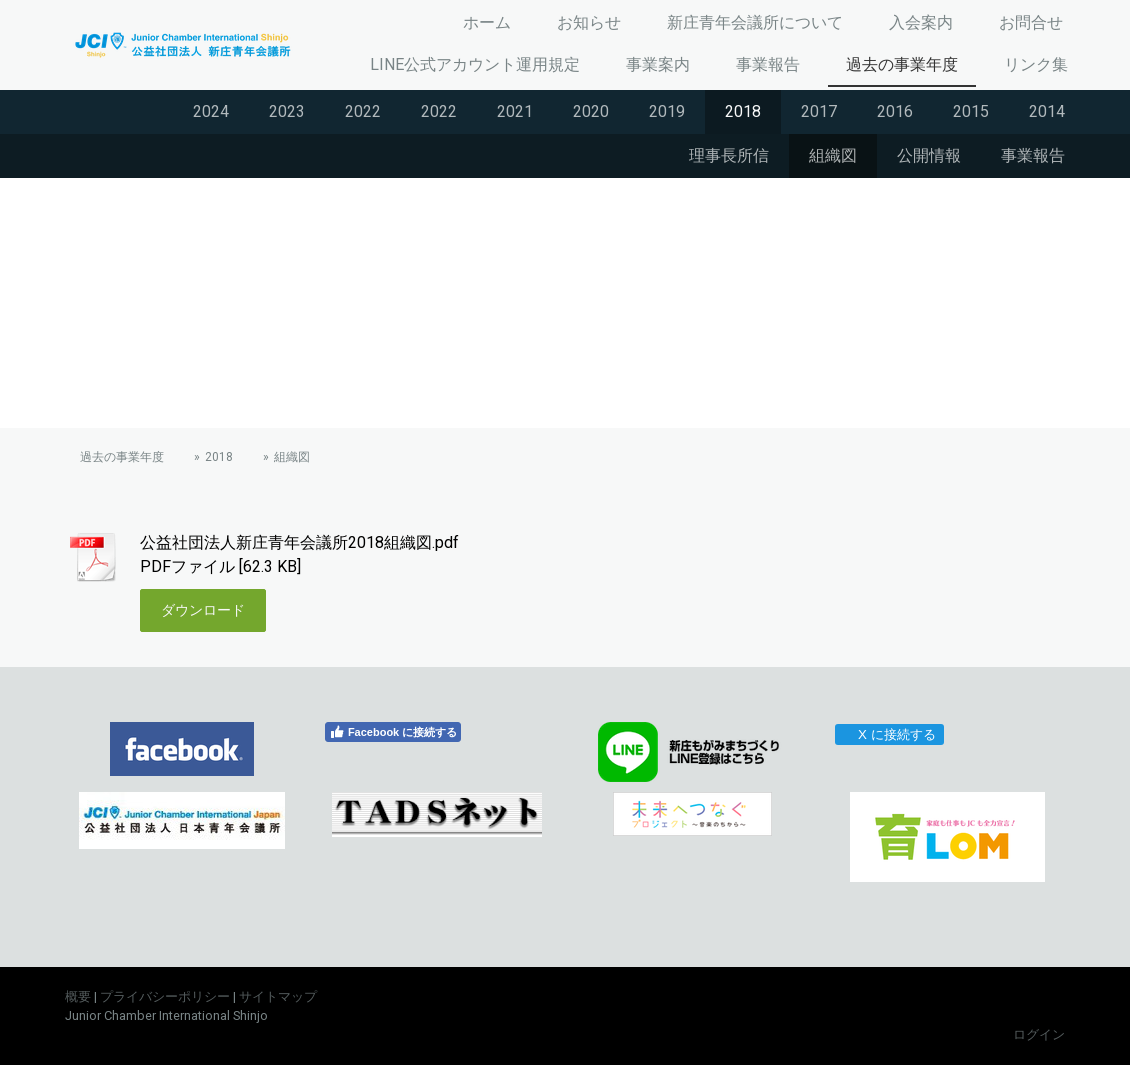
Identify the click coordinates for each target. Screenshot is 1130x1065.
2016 (895, 111)
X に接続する (888, 734)
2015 (971, 111)
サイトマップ (278, 996)
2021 (515, 111)
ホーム (487, 22)
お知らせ (589, 22)
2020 (591, 111)
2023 (287, 111)
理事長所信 (729, 155)
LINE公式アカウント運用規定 (475, 64)
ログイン (1039, 1034)
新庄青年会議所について (755, 22)
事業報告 (768, 64)
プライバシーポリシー (165, 996)
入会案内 (921, 22)
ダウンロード (203, 610)
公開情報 (929, 155)
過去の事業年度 (902, 64)
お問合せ (1031, 22)
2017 (819, 111)
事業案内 (658, 64)
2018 (743, 111)
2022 (363, 111)
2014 (1047, 111)
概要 (78, 996)
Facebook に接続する (393, 732)
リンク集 (1036, 64)
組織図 (833, 155)
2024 (211, 111)
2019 (667, 111)
